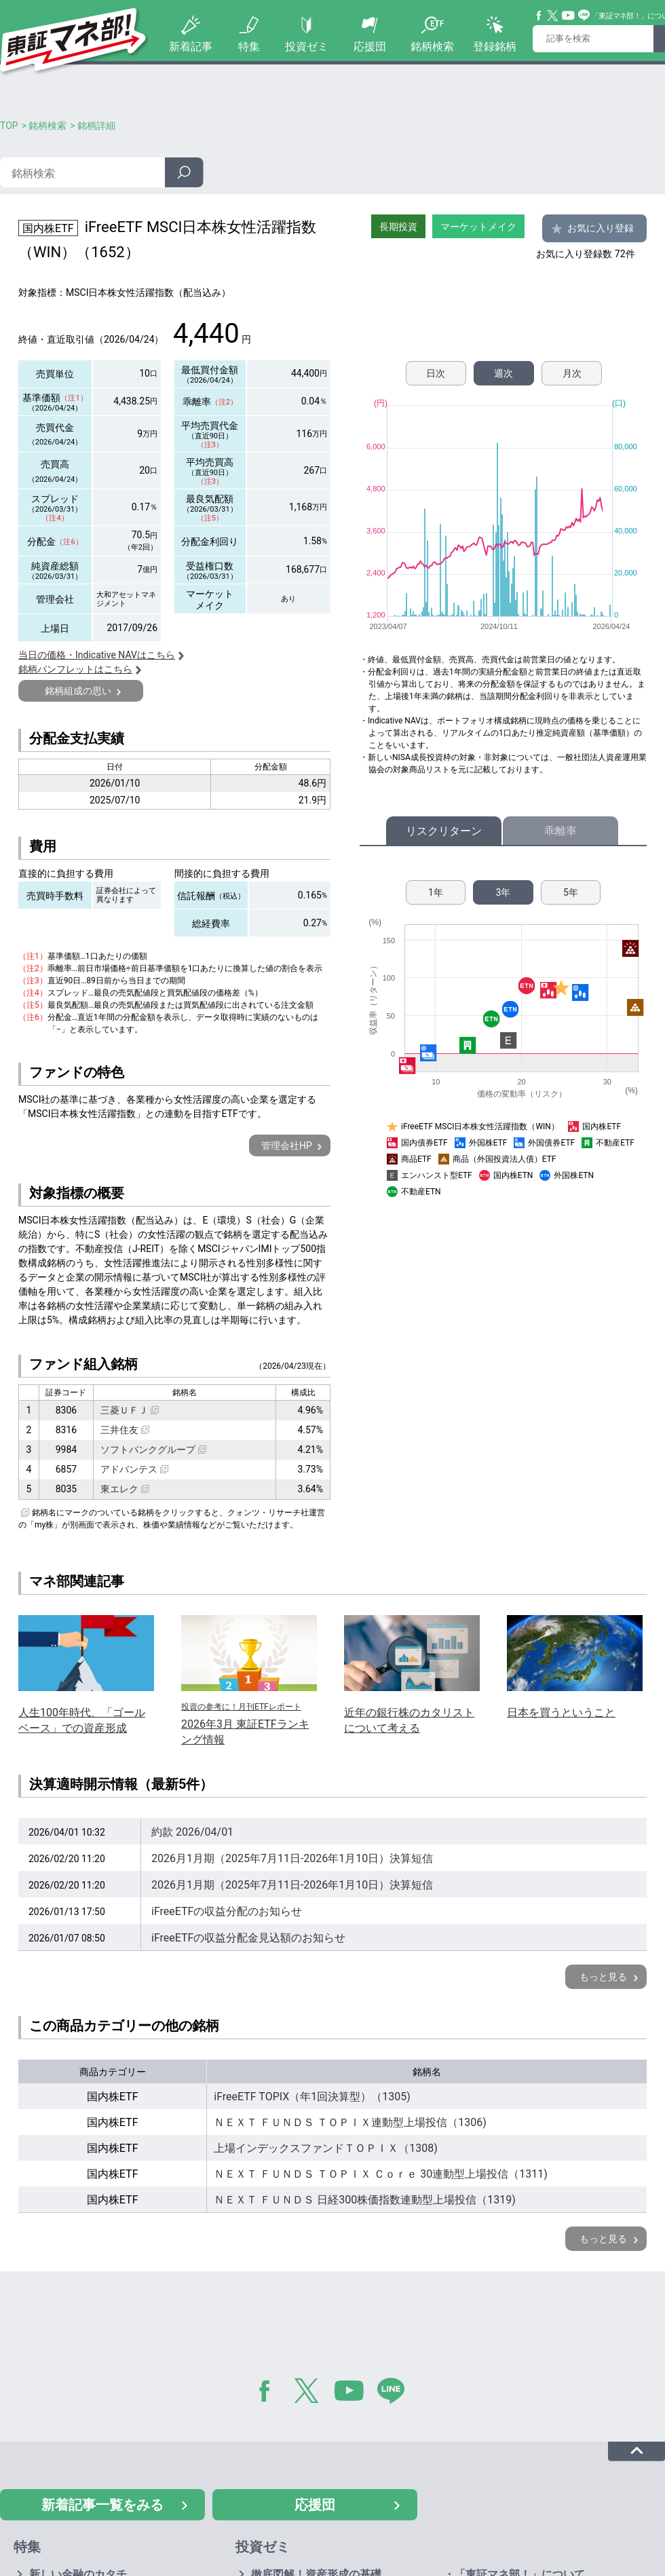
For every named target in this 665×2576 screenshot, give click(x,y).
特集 (249, 46)
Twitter (553, 15)
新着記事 (190, 46)
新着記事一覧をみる (102, 2505)
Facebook (539, 15)
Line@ (584, 15)
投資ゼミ (306, 46)
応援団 (370, 46)
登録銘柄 (494, 46)
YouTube (568, 15)
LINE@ (395, 2393)
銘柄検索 (432, 46)
